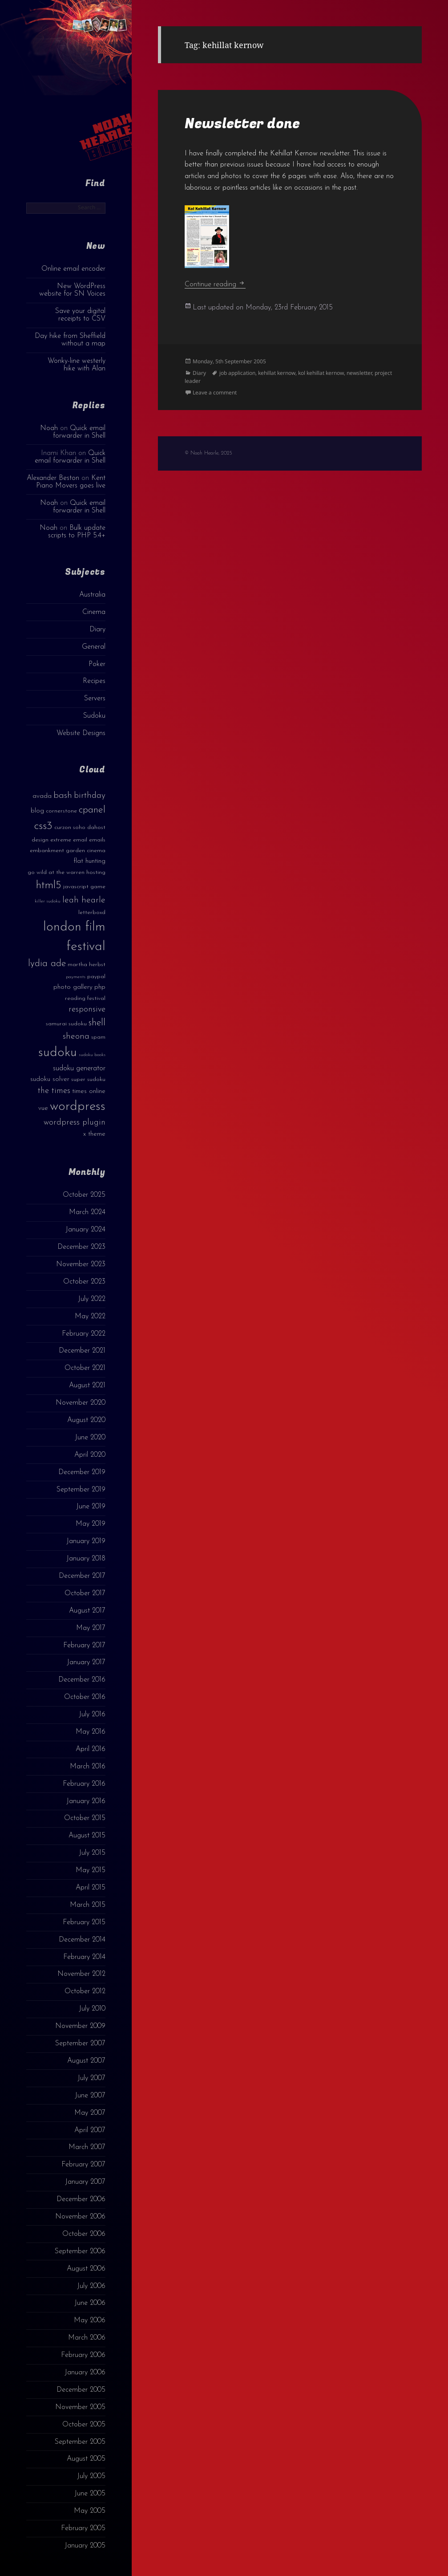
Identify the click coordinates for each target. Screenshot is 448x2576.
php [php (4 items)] (99, 987)
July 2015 (92, 1853)
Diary (97, 629)
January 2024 (85, 1229)
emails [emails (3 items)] (97, 840)
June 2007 (90, 2095)
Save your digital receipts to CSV (80, 315)
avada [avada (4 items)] (42, 796)
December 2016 (81, 1679)
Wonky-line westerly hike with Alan (76, 365)
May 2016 (90, 1731)
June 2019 (90, 1506)
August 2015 (87, 1835)
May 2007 (89, 2113)
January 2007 (85, 2182)
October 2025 (84, 1195)
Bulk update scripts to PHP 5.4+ (76, 531)
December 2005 (81, 2389)
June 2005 (89, 2493)
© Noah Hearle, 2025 (208, 453)
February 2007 (83, 2164)
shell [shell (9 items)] (97, 1023)
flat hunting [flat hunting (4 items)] (89, 861)
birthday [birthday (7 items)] (89, 795)
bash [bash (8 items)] (62, 795)
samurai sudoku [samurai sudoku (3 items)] (66, 1024)
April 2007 (89, 2130)
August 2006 (86, 2268)
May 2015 (90, 1870)
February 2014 (84, 1957)
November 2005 (80, 2407)
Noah (49, 428)
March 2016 (87, 1766)
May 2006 (89, 2320)
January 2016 (85, 1801)
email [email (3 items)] (80, 840)
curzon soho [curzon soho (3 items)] (69, 827)
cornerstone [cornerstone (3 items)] (61, 811)
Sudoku (94, 715)
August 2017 (87, 1610)
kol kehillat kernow (321, 373)
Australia (92, 594)
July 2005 (91, 2476)
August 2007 (86, 2060)
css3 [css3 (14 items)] (43, 826)
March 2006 (86, 2337)
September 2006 (80, 2251)
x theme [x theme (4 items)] (94, 1134)
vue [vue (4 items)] (43, 1108)
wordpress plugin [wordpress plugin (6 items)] (74, 1122)
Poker (97, 664)
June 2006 (89, 2303)
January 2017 (86, 1662)
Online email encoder (73, 268)
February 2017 (84, 1645)
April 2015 (90, 1887)
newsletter (359, 373)
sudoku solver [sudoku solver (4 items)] (49, 1079)
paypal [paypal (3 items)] (96, 976)
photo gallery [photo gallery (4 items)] (73, 987)
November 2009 (80, 2026)
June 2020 (90, 1437)
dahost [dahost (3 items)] (96, 827)
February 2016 (84, 1784)
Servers (94, 698)
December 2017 (82, 1576)
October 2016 (84, 1697)
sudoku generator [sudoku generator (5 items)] (79, 1068)
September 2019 (81, 1489)
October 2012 (85, 1991)
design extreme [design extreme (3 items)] (51, 840)
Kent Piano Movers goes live (70, 482)
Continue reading (215, 284)
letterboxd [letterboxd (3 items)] (91, 912)
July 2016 (92, 1714)
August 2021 (87, 1385)
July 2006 (91, 2286)
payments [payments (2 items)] (75, 977)
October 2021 (85, 1368)
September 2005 (80, 2442)
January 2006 (85, 2372)
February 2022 (83, 1333)
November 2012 (81, 1974)
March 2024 (87, 1212)
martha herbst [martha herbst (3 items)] (86, 964)
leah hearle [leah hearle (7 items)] (83, 900)
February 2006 (83, 2355)
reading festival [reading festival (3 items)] (85, 998)
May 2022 (90, 1316)
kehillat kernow (276, 373)
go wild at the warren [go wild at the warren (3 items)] (56, 872)
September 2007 (80, 2043)
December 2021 (82, 1350)
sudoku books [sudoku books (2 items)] (92, 1054)
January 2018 (85, 1558)
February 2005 (83, 2528)
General (93, 646)
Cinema (93, 612)
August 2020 (86, 1420)
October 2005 (83, 2424)
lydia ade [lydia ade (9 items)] (47, 963)
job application (237, 373)
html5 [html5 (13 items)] (48, 885)
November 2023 (80, 1264)
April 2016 (90, 1749)
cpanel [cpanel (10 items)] (92, 810)
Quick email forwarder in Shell (79, 432)
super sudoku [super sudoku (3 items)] (88, 1079)
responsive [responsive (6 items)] (87, 1009)
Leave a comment (215, 392)
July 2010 (92, 2008)
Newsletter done (242, 124)
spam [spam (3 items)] (98, 1037)
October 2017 (85, 1593)
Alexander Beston (53, 478)
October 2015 (84, 1818)
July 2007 (91, 2078)
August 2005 (86, 2458)
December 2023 (81, 1247)
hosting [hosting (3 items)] (95, 872)
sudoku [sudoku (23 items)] (57, 1052)
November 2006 (80, 2216)
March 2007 (87, 2147)
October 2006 (83, 2234)
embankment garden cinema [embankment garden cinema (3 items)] (67, 850)
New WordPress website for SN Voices (72, 290)
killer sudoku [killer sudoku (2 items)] (48, 901)
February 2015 (84, 1922)
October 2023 (84, 1281)
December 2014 (82, 1939)
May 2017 (90, 1628)
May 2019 (90, 1524)
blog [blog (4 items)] (37, 811)
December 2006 (81, 2199)
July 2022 (91, 1299)
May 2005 (89, 2511)
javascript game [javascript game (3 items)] (84, 887)
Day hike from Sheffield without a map (70, 340)
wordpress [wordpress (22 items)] (77, 1106)
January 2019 (85, 1541)
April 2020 (89, 1455)
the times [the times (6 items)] (54, 1091)
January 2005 (85, 2545)
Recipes (94, 681)
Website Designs (81, 733)
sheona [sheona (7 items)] (76, 1036)
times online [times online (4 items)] (88, 1091)
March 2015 (87, 1905)
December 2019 (81, 1472)
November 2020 (80, 1402)
